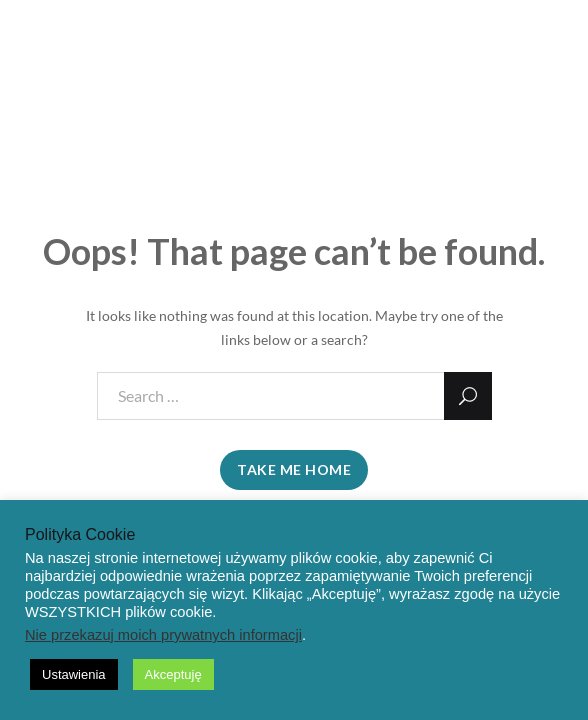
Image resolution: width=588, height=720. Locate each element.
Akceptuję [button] (173, 674)
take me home (294, 469)
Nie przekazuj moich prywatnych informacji (163, 635)
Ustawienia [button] (74, 674)
